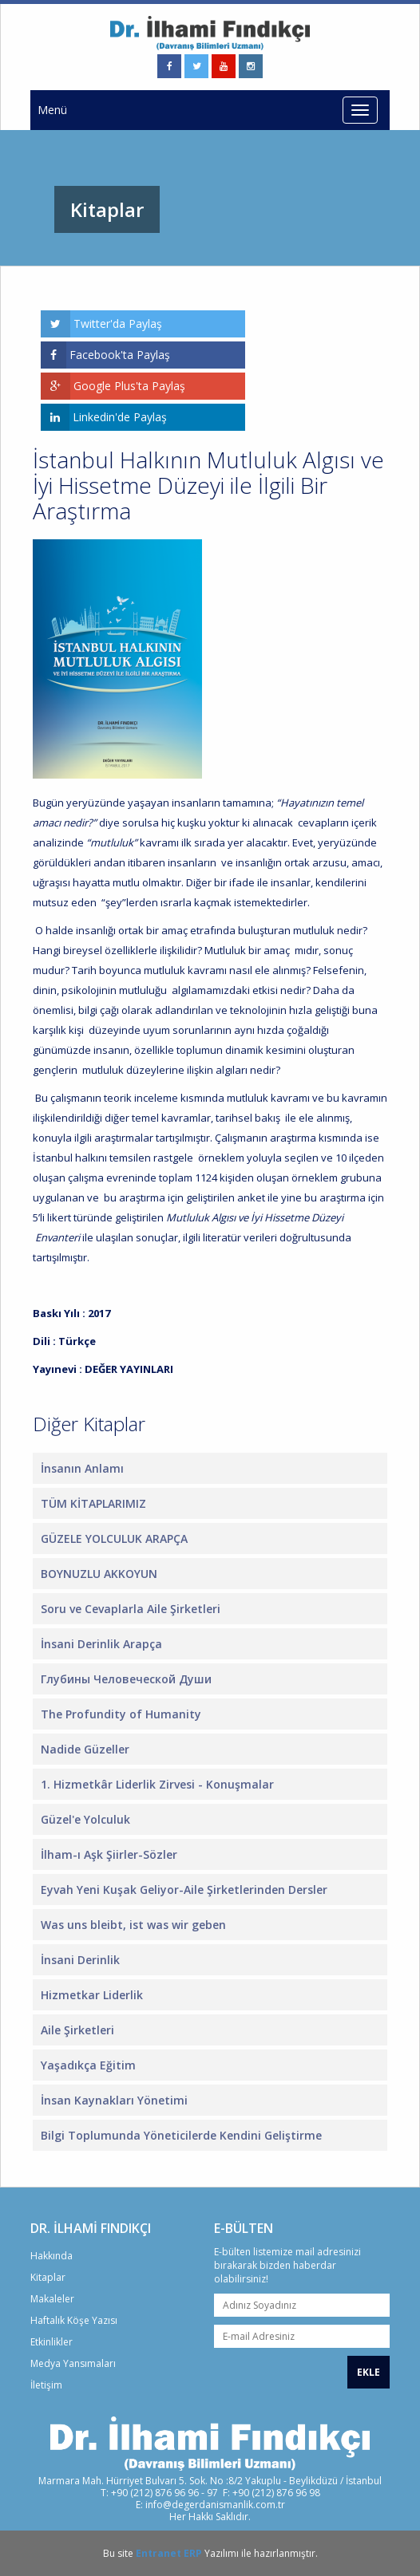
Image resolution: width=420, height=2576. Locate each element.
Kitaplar (47, 2277)
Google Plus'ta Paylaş (113, 386)
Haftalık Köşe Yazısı (73, 2320)
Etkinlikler (51, 2342)
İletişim (46, 2385)
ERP (193, 2553)
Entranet (158, 2553)
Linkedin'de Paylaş (104, 417)
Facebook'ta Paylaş (105, 355)
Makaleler (52, 2299)
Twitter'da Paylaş (101, 323)
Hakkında (51, 2255)
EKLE (368, 2372)
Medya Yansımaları (73, 2363)
